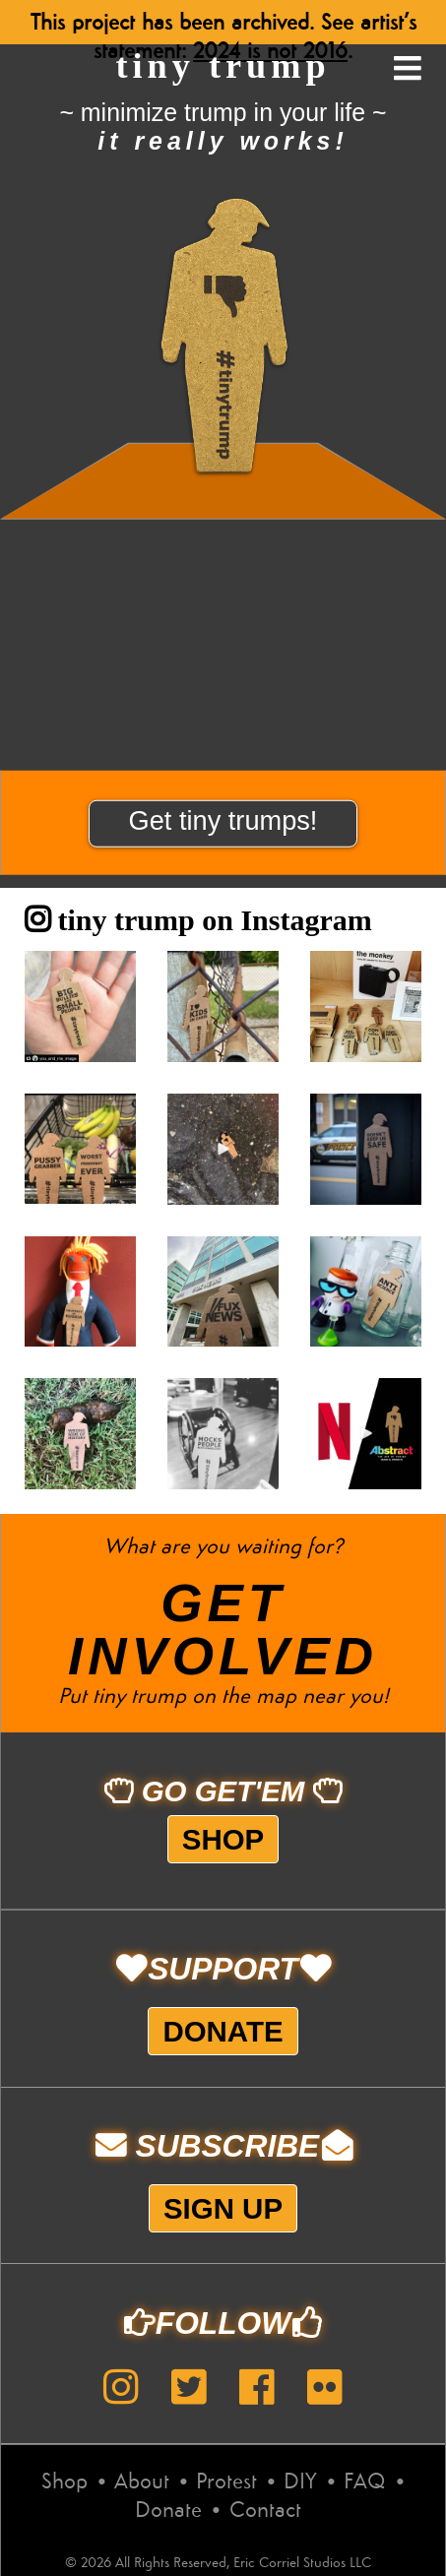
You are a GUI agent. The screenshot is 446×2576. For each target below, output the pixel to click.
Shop (223, 1839)
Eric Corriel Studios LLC (302, 2563)
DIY (300, 2482)
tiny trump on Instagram (198, 920)
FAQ (365, 2482)
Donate (222, 2031)
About (141, 2482)
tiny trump (222, 66)
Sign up (223, 2208)
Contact (265, 2511)
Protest (226, 2482)
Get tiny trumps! (223, 820)
